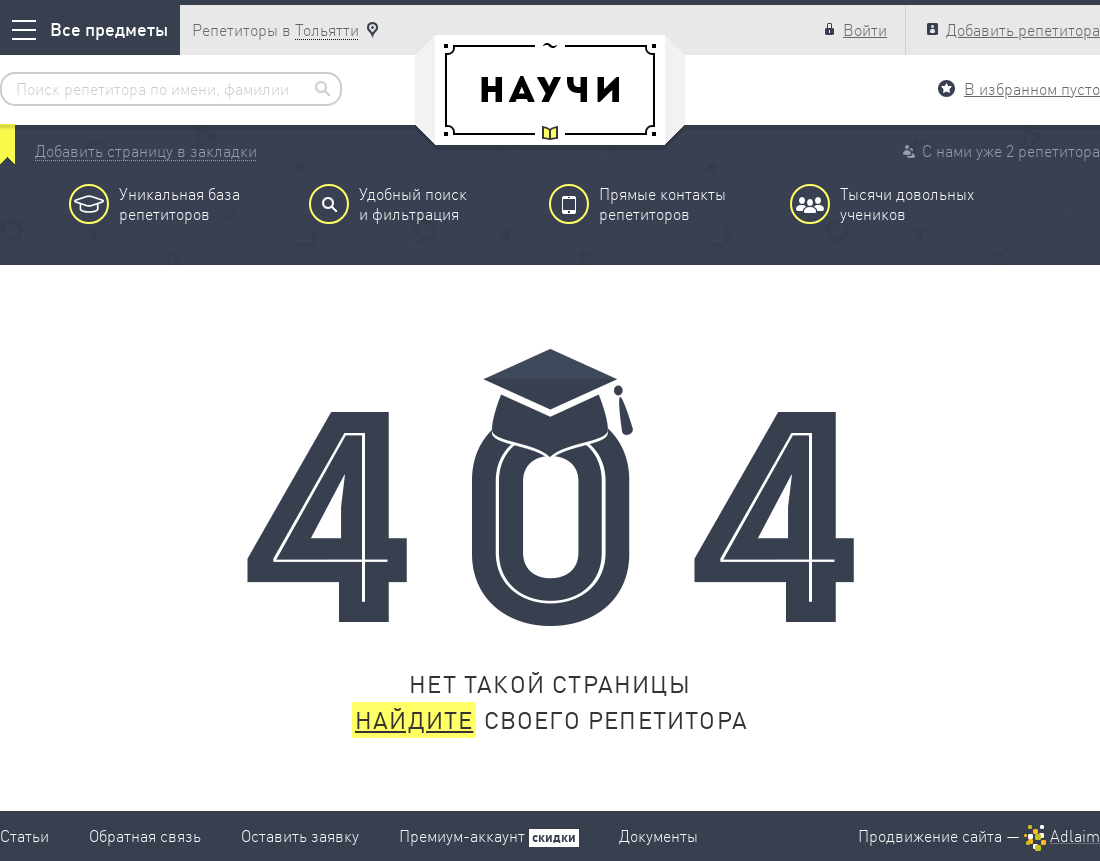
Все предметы (90, 29)
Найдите (414, 720)
